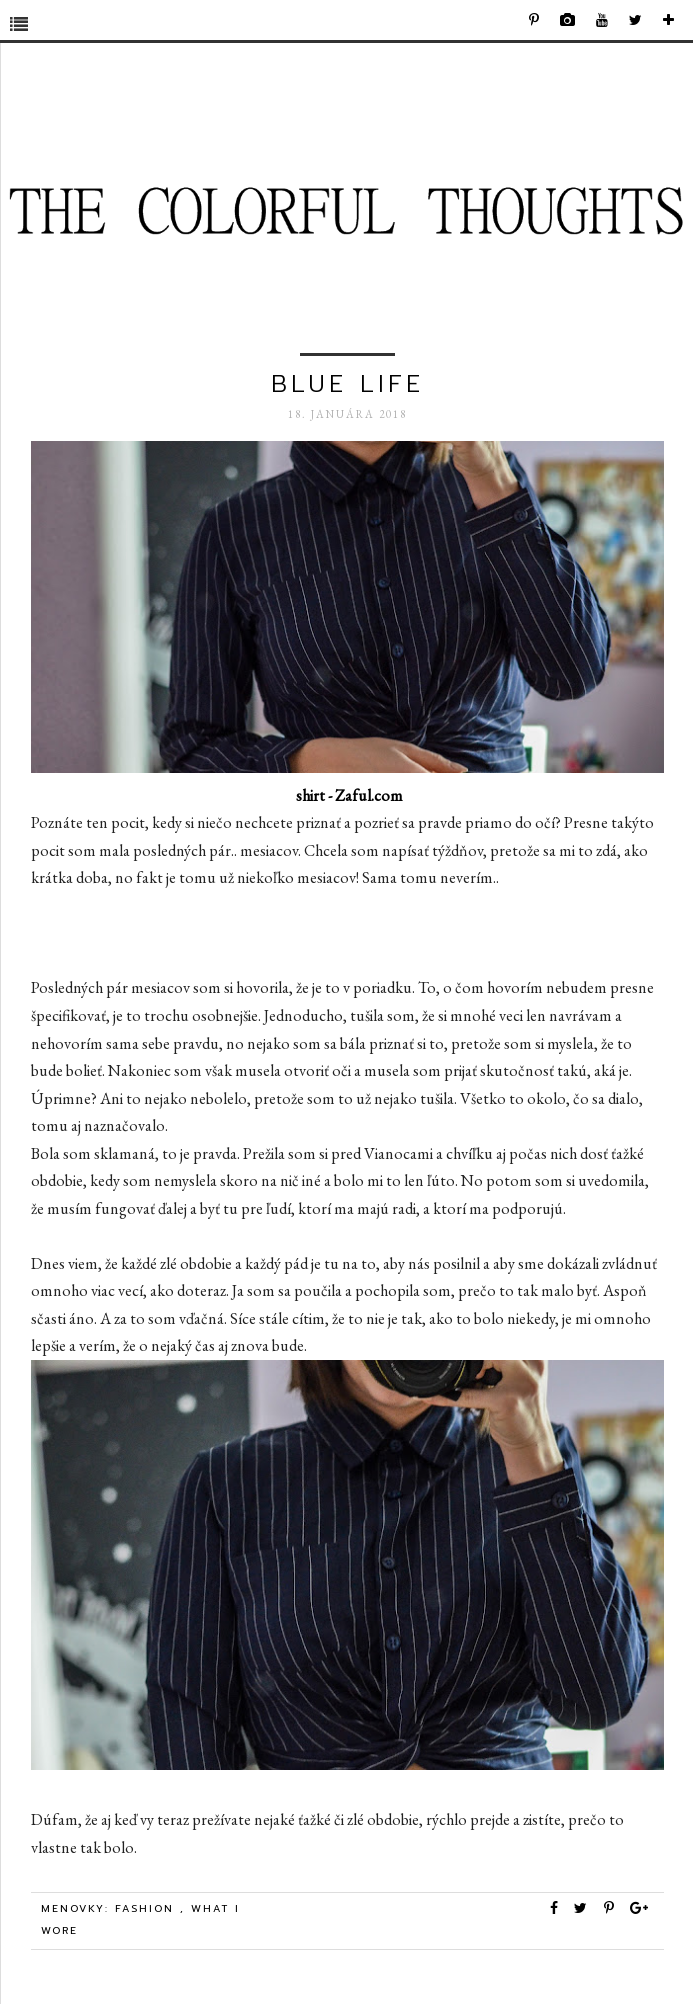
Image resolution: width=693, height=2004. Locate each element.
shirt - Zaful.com (349, 795)
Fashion (147, 1908)
